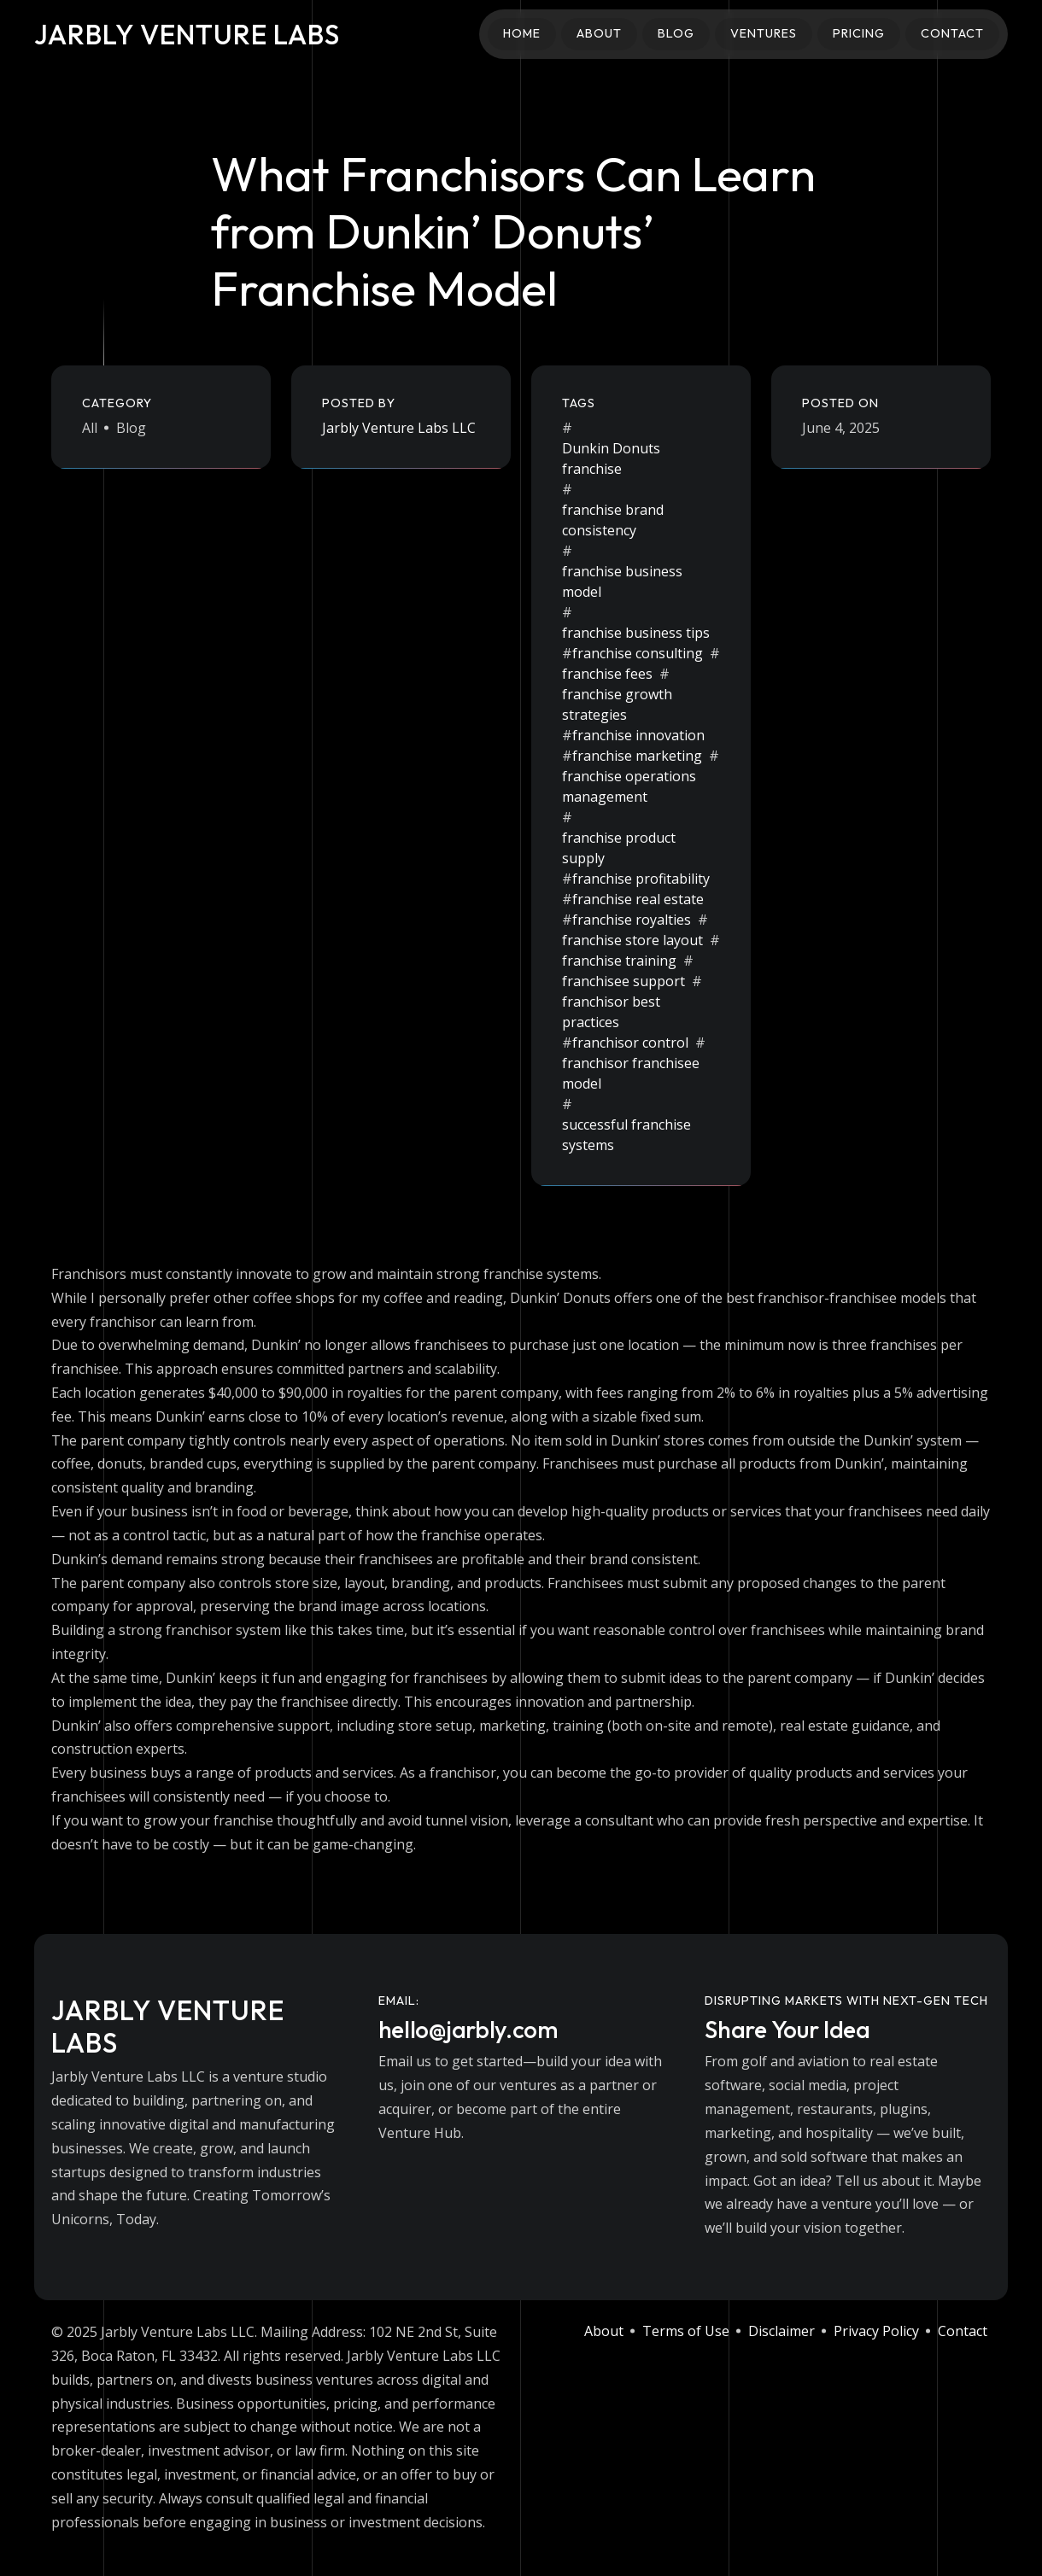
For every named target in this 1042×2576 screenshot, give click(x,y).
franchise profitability (641, 878)
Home (522, 33)
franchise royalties (631, 919)
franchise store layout (632, 940)
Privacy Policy (876, 2331)
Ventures (763, 33)
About (599, 33)
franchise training (619, 960)
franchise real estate (638, 899)
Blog (676, 33)
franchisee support (623, 981)
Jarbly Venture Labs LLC (399, 427)
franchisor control (630, 1042)
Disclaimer (781, 2331)
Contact (952, 33)
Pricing (859, 33)
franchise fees (607, 673)
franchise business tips (636, 632)
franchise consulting (637, 653)
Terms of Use (685, 2331)
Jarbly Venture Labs (187, 34)
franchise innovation (638, 735)
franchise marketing (637, 755)
